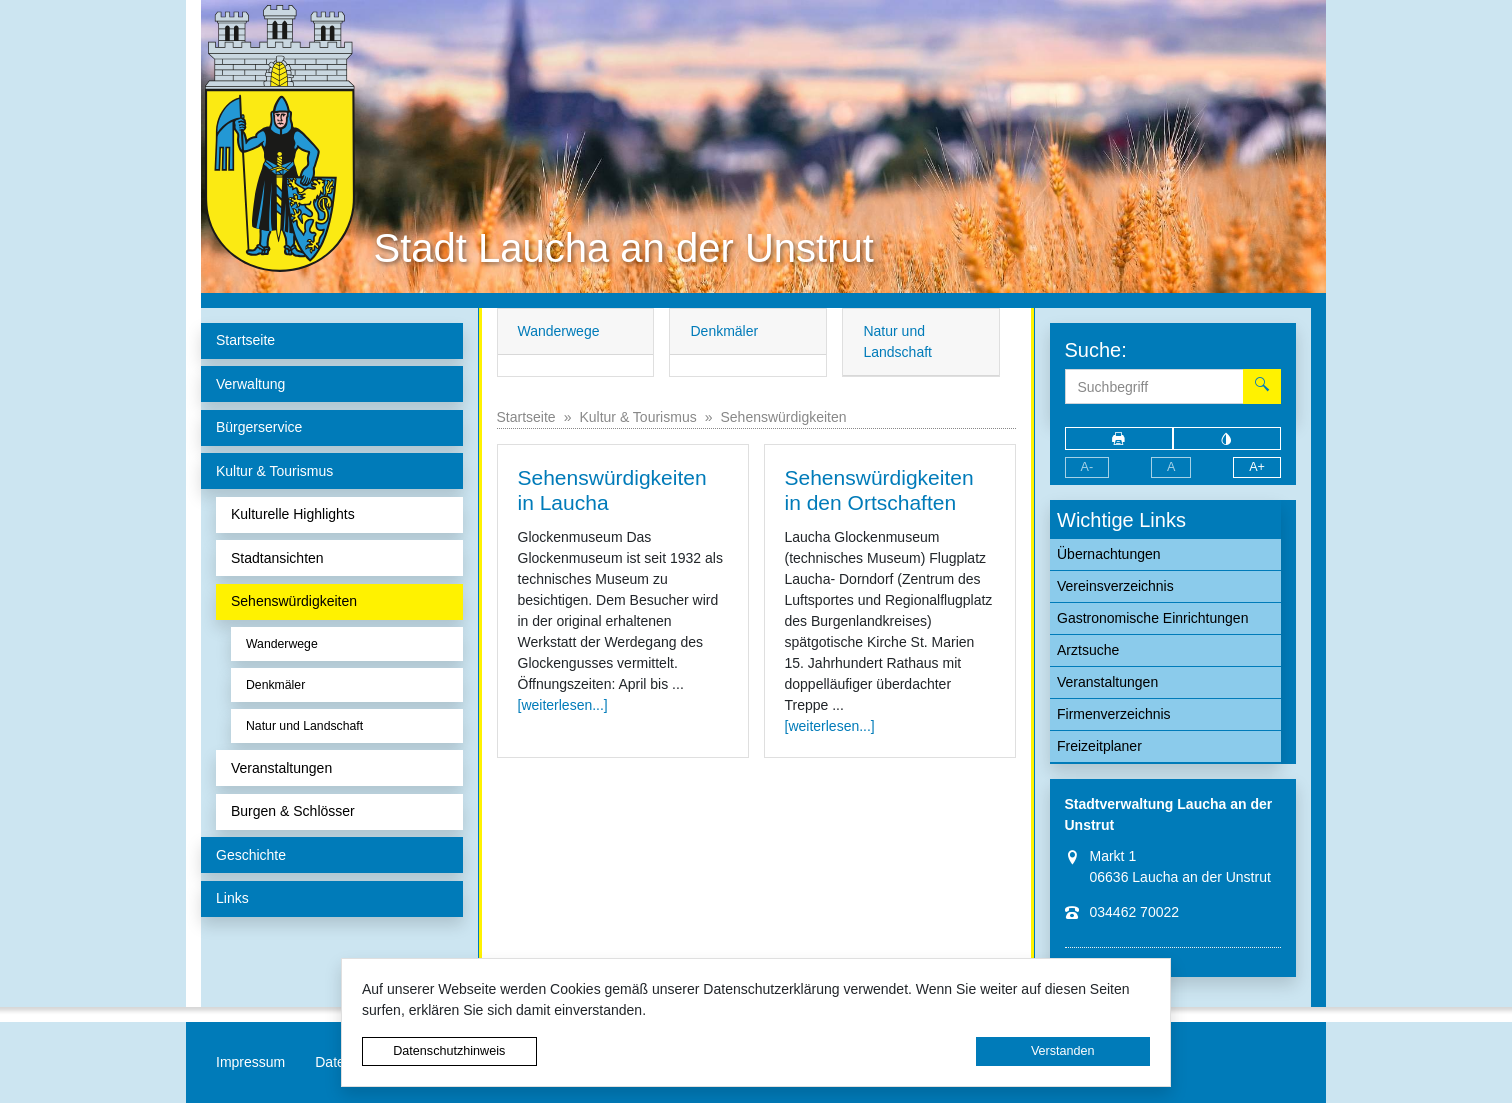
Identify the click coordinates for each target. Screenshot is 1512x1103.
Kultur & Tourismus (637, 417)
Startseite (526, 417)
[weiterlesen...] (563, 705)
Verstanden (1063, 1051)
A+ (1257, 467)
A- (1087, 467)
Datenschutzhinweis (449, 1051)
